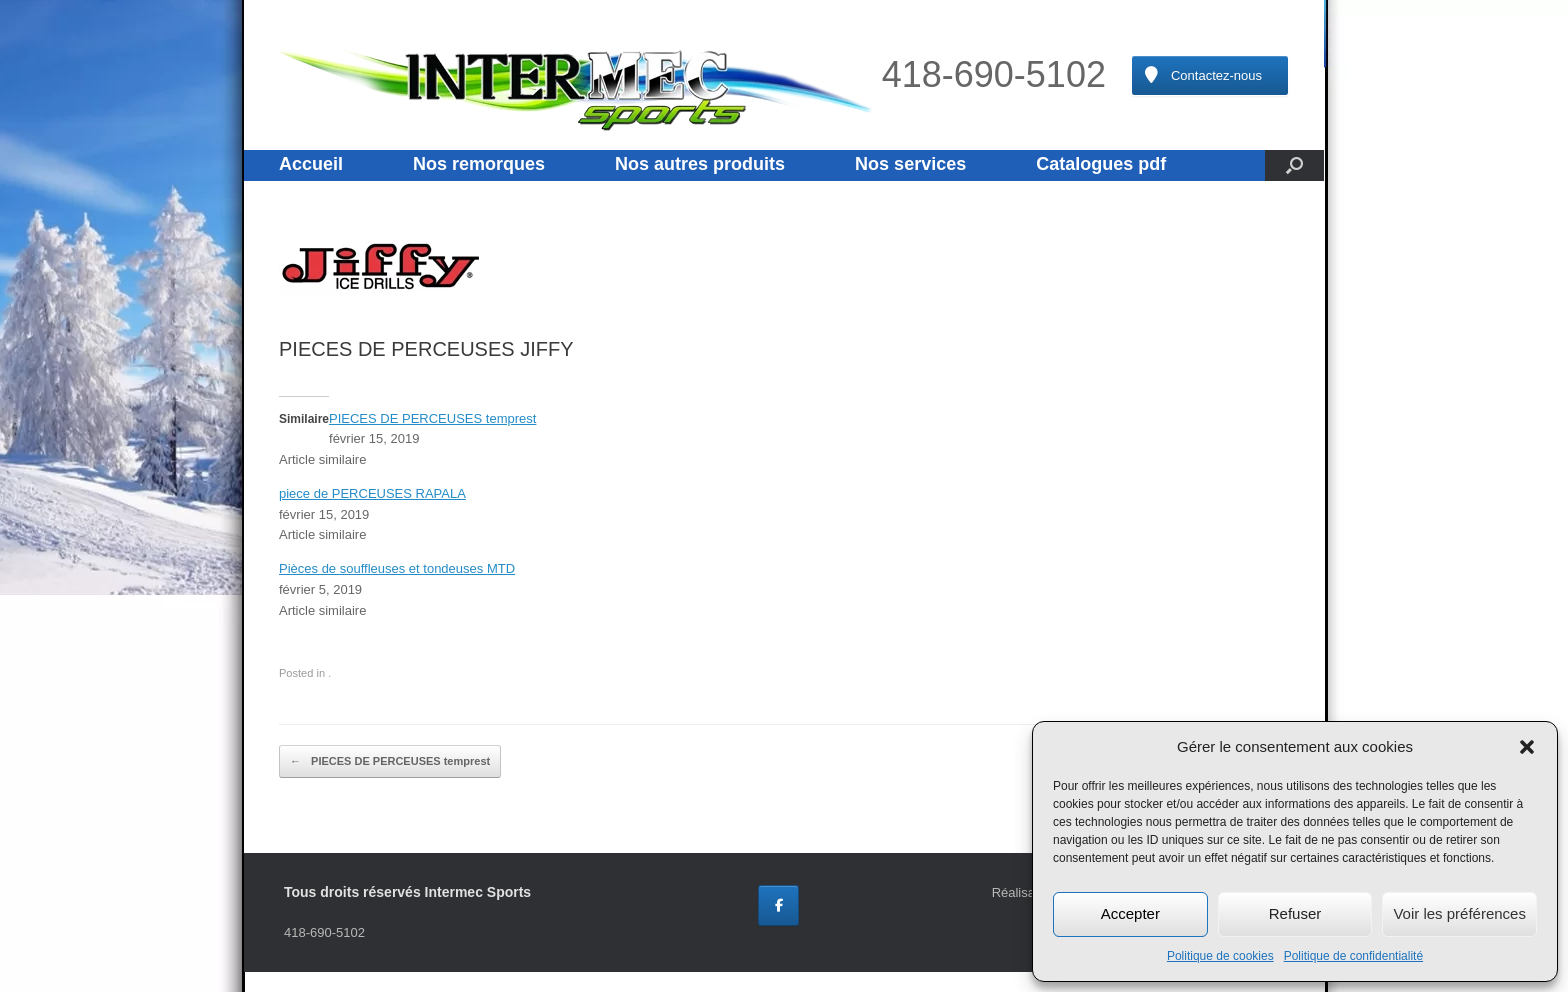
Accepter (1130, 913)
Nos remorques (479, 164)
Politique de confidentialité (1353, 956)
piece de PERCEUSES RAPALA (372, 493)
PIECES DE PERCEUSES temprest (432, 418)
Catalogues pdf (1101, 164)
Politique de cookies (1220, 956)
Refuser (1295, 913)
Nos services (910, 164)
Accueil (311, 164)
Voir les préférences (1459, 913)
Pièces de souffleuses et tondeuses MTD (397, 568)
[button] (1527, 747)
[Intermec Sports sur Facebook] (778, 905)
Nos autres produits (700, 164)
